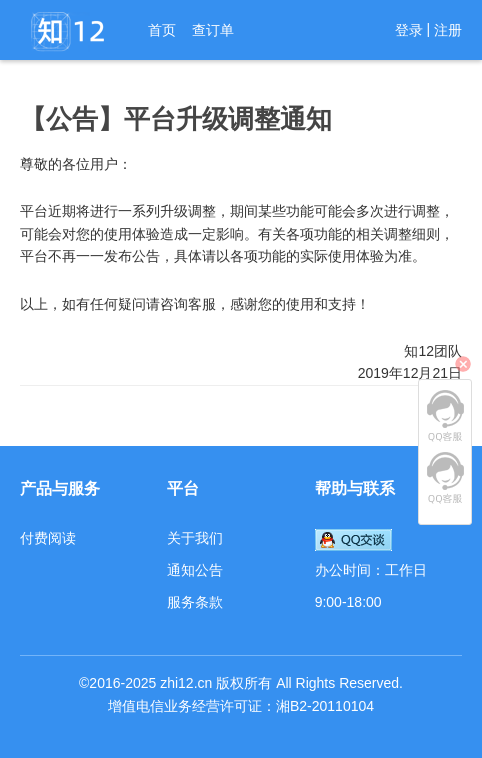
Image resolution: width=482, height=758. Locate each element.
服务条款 (195, 602)
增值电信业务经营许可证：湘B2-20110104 (241, 706)
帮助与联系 (355, 488)
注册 (448, 30)
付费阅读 (48, 538)
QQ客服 (445, 416)
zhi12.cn (186, 683)
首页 (162, 30)
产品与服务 (60, 488)
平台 (183, 488)
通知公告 (195, 570)
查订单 (213, 30)
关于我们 (195, 538)
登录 (409, 30)
